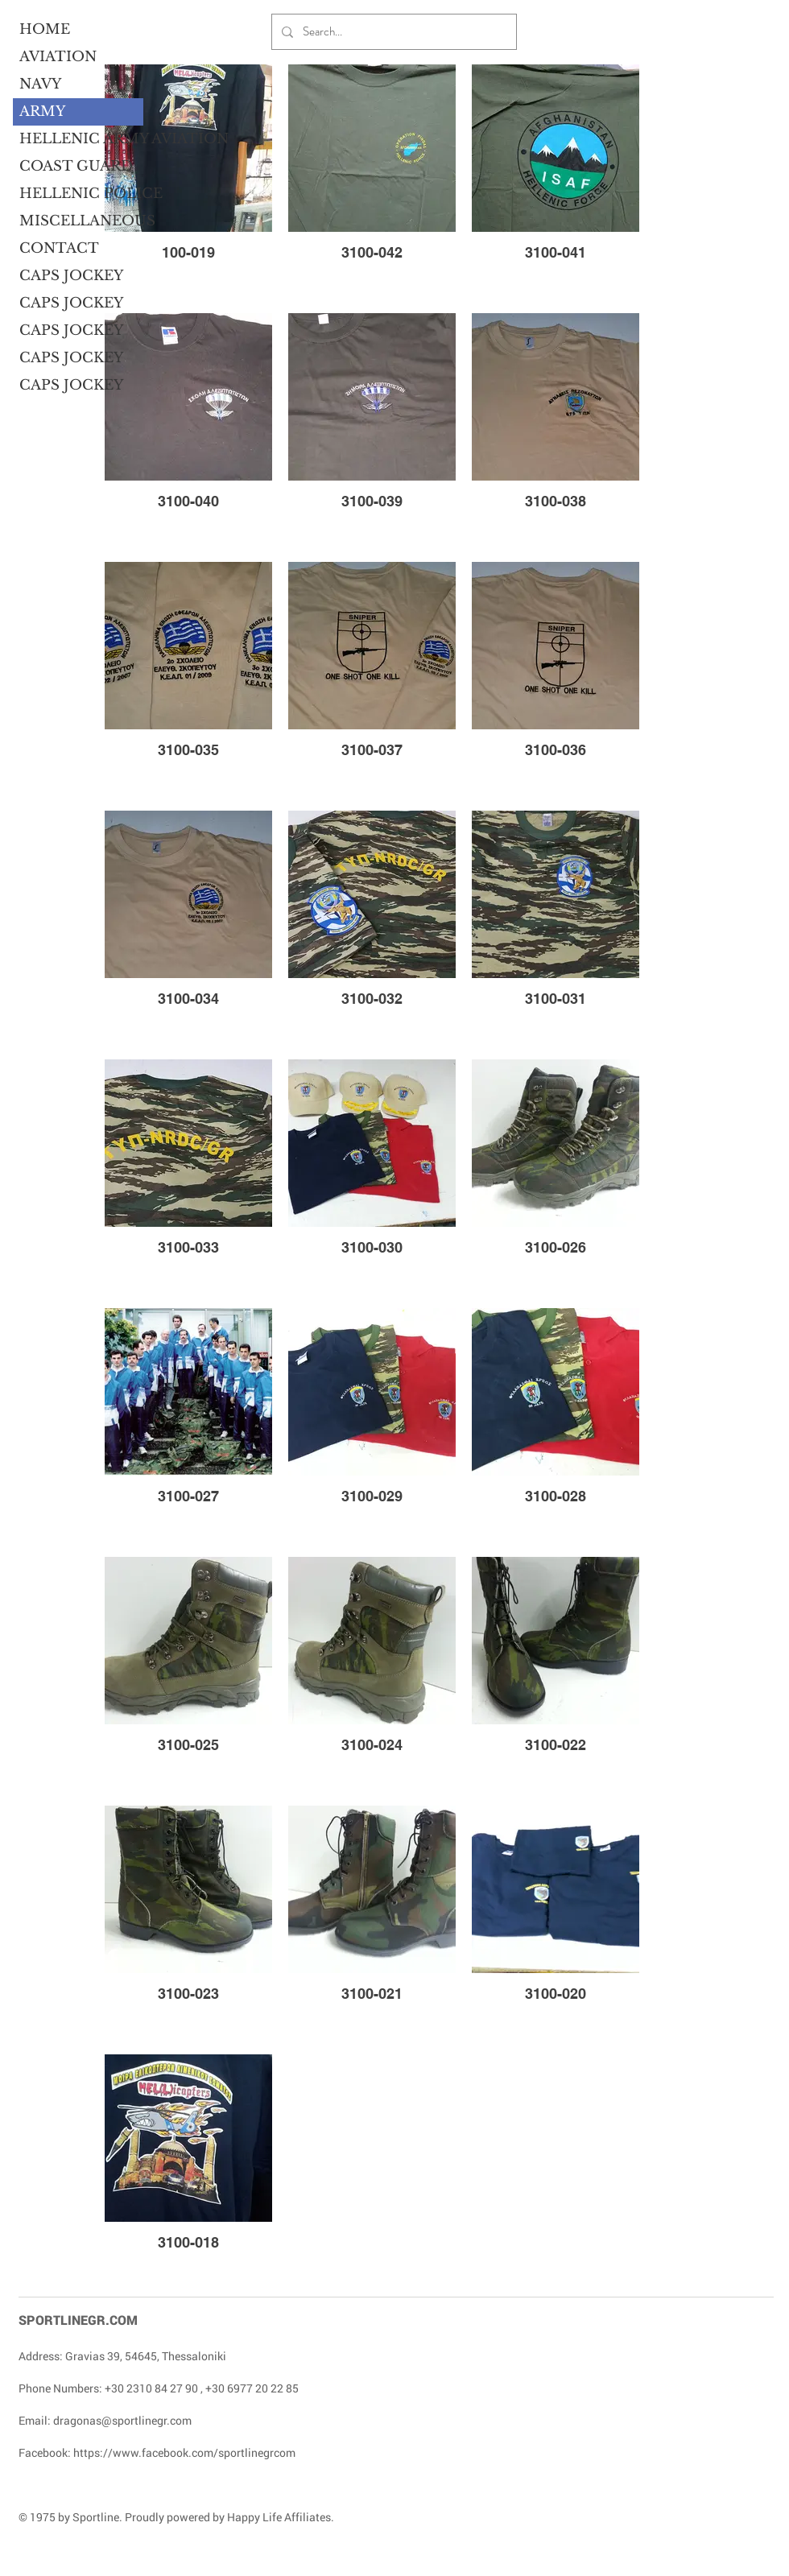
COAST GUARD (76, 166)
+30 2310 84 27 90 (151, 2388)
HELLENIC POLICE (81, 193)
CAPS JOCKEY (71, 275)
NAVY (40, 84)
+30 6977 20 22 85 (252, 2388)
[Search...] (392, 31)
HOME (44, 29)
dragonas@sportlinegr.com (122, 2420)
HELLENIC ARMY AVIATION (81, 138)
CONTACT (59, 248)
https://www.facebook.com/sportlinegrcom (184, 2452)
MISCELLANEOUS (81, 221)
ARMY (42, 111)
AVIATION (58, 56)
